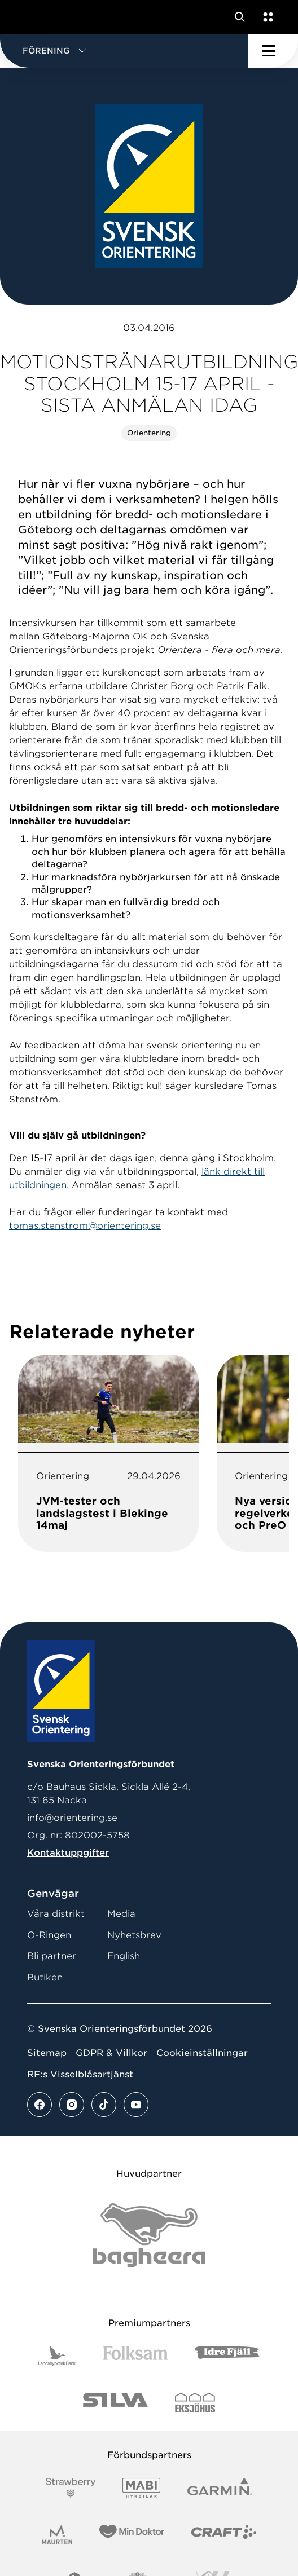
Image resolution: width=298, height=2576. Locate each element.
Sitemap (47, 2053)
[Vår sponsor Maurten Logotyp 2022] (57, 2534)
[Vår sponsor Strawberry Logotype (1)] (70, 2488)
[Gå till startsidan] (30, 17)
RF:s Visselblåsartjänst (80, 2074)
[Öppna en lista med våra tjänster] (266, 17)
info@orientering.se (72, 1817)
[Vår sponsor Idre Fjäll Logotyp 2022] (227, 2356)
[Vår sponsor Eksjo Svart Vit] (195, 2402)
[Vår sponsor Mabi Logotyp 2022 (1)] (141, 2488)
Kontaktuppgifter (68, 1852)
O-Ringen (49, 1935)
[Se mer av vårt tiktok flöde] (103, 2104)
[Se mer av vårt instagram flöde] (71, 2104)
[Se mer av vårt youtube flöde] (136, 2104)
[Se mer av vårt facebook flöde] (39, 2104)
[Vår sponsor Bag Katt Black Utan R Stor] (149, 2235)
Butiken (45, 1977)
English (123, 1956)
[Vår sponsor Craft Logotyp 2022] (223, 2534)
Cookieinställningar (202, 2053)
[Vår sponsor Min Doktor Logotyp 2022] (131, 2534)
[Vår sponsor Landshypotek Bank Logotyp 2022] (57, 2356)
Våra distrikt (56, 1913)
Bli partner (51, 1956)
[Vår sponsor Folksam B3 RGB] (135, 2356)
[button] (124, 51)
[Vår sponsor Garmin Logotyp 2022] (219, 2488)
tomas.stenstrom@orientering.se (85, 1225)
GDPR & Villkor (111, 2053)
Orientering (149, 433)
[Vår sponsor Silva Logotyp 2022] (115, 2402)
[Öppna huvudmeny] (273, 50)
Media (121, 1913)
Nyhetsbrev (134, 1935)
